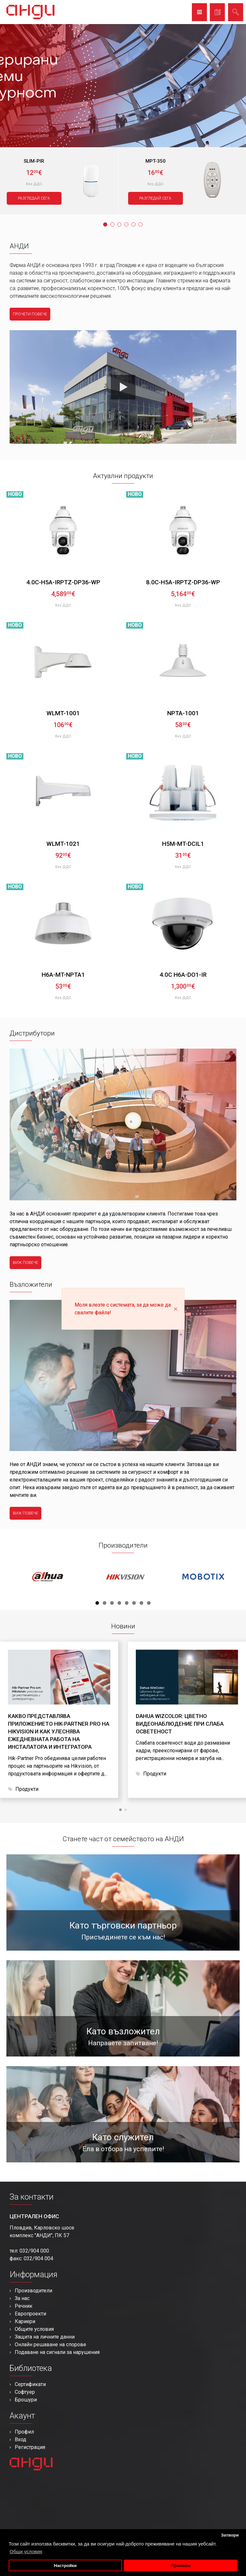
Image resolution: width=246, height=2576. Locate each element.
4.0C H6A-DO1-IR (183, 974)
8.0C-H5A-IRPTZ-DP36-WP (183, 582)
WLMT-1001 (63, 713)
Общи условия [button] (26, 2551)
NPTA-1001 (183, 713)
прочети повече (30, 314)
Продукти (26, 1789)
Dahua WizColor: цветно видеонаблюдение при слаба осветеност (180, 1724)
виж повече (25, 1262)
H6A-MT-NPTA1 (63, 974)
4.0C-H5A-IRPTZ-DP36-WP (63, 582)
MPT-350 (155, 161)
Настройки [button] (65, 2565)
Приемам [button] (181, 2565)
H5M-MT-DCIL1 (183, 843)
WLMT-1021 (63, 843)
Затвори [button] (230, 2535)
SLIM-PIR (34, 161)
